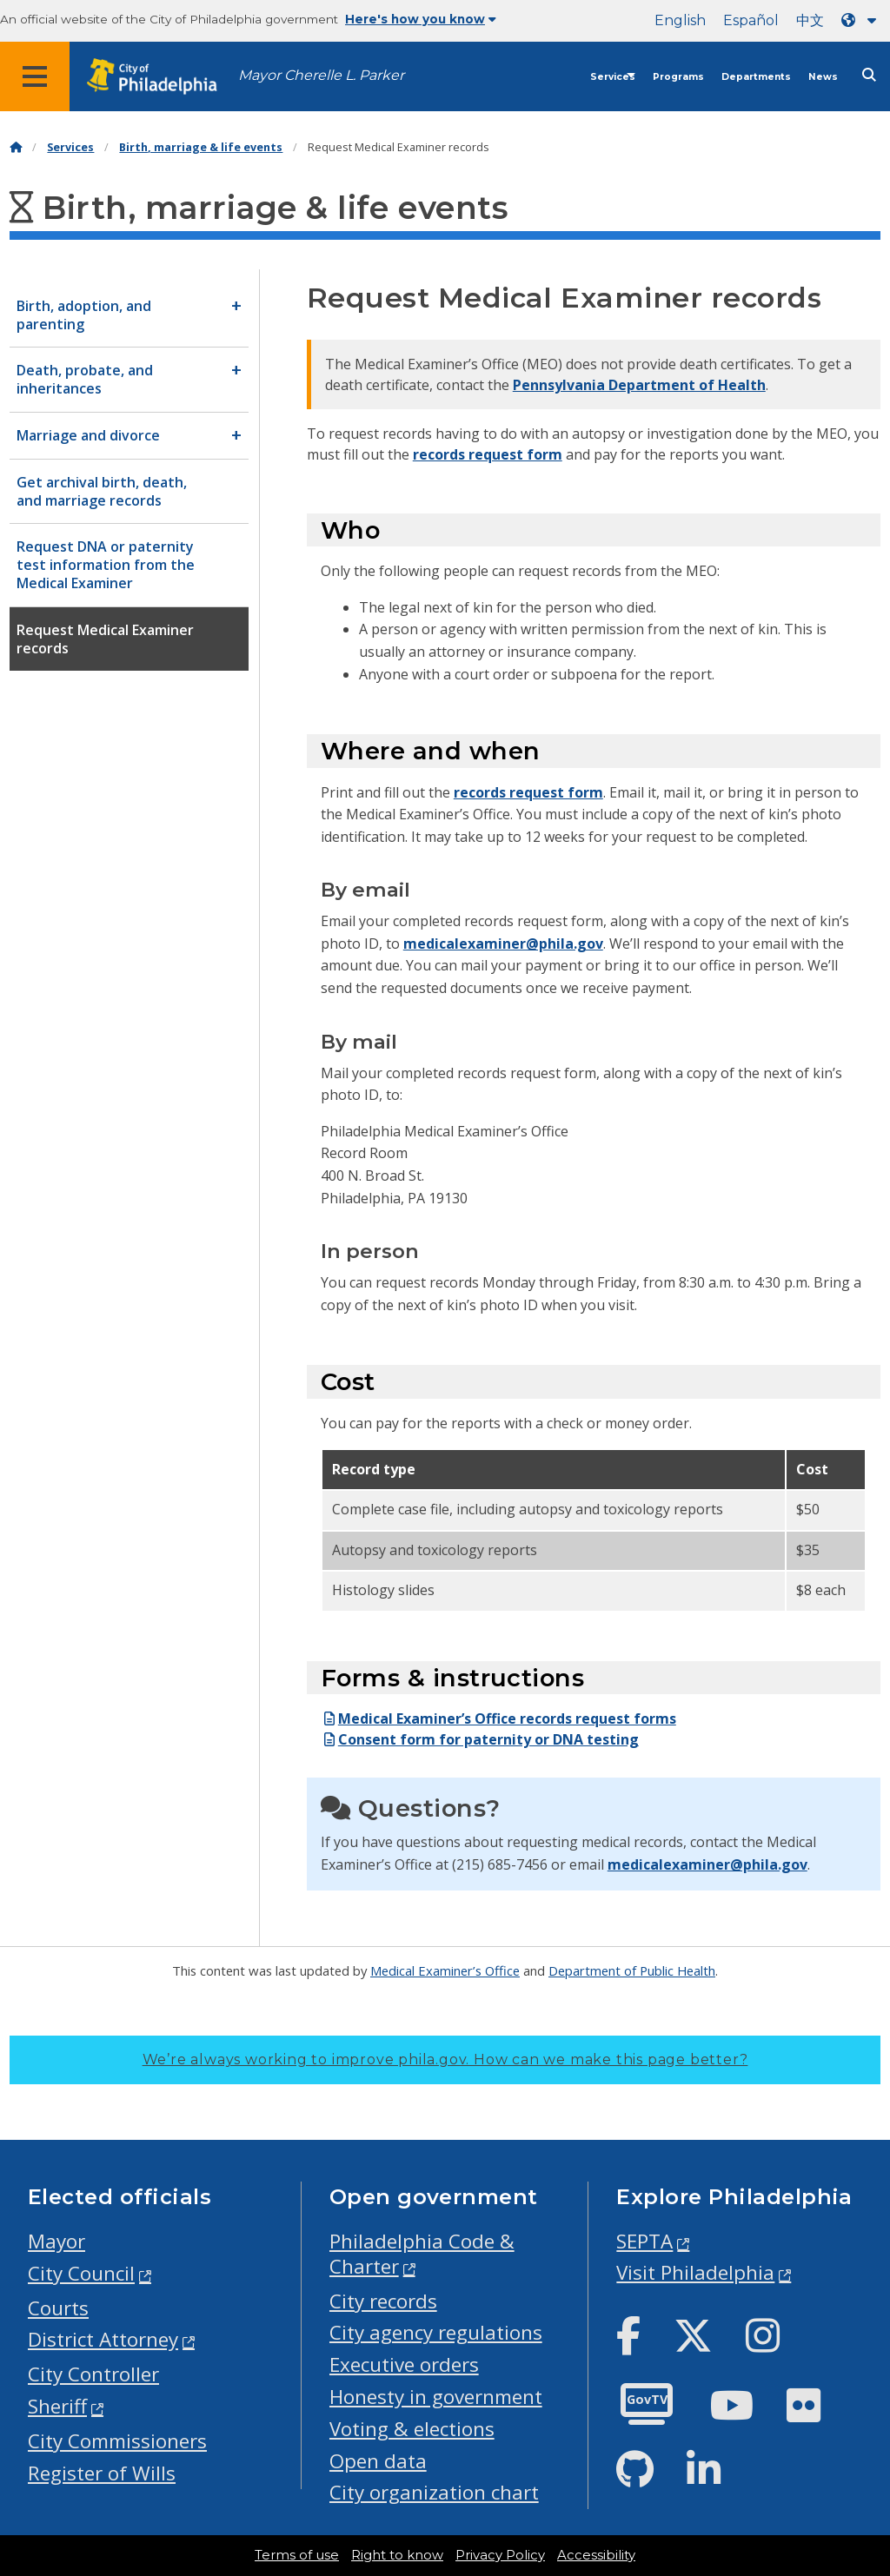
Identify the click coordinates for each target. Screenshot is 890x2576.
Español (751, 20)
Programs (678, 77)
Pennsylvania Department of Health (639, 384)
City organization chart (434, 2492)
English (680, 20)
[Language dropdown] (862, 20)
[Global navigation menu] (35, 76)
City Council (81, 2273)
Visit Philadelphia (695, 2272)
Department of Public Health (631, 1970)
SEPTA (644, 2241)
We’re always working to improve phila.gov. (445, 2059)
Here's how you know (420, 19)
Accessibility (596, 2555)
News (823, 77)
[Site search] (869, 75)
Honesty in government (435, 2396)
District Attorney (103, 2339)
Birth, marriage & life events (200, 147)
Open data (378, 2460)
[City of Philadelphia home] (161, 77)
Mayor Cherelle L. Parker (321, 75)
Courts (58, 2308)
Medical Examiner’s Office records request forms (498, 1718)
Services (612, 77)
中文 (810, 20)
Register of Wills (102, 2473)
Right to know (397, 2555)
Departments (756, 77)
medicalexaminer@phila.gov (503, 943)
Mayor (56, 2241)
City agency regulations (435, 2332)
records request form (487, 454)
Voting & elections (412, 2428)
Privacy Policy (500, 2555)
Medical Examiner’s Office (445, 1970)
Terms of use (297, 2555)
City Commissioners (117, 2440)
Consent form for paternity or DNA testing (480, 1739)
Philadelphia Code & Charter (422, 2254)
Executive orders (404, 2364)
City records (383, 2301)
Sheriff (57, 2406)
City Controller (93, 2374)
